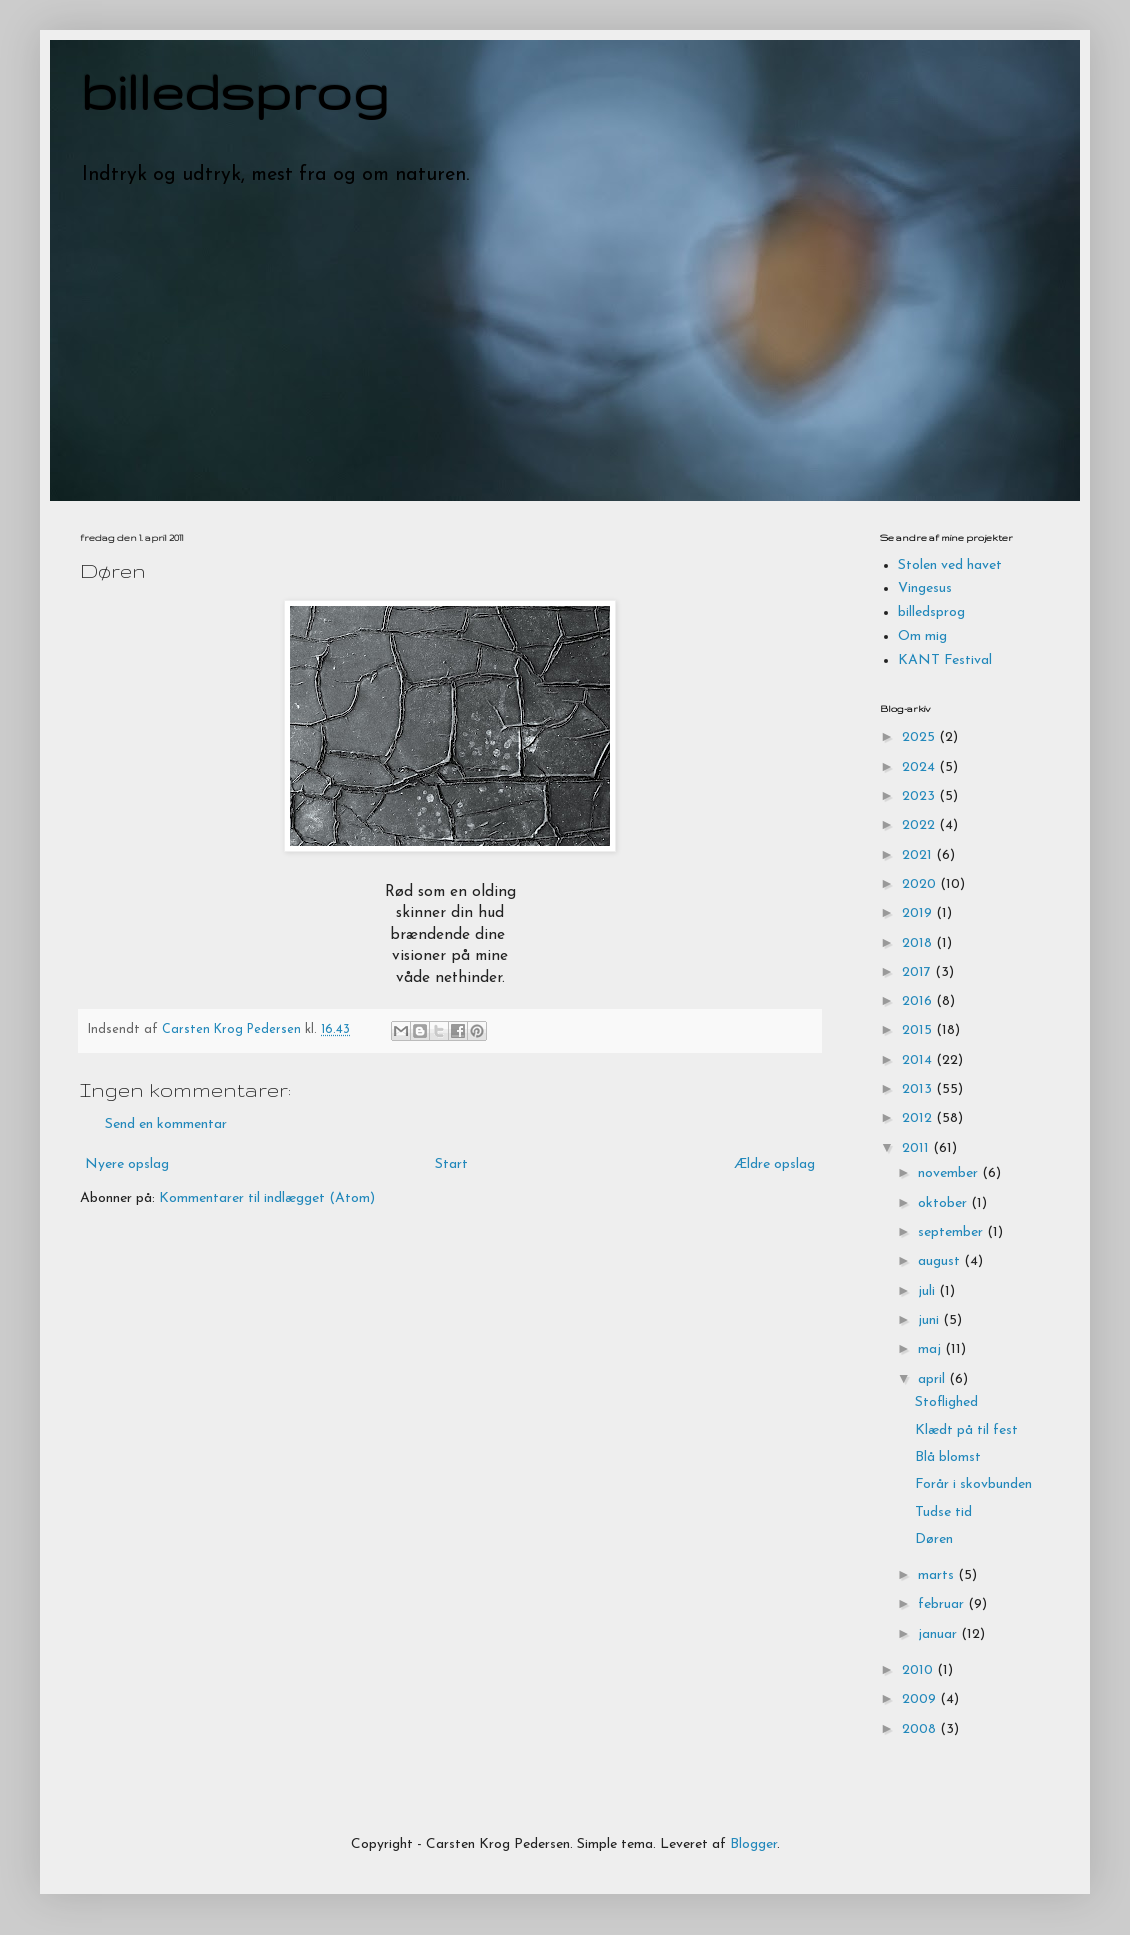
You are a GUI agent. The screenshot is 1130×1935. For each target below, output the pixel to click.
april (933, 1379)
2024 (920, 767)
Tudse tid (943, 1512)
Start (451, 1164)
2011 (917, 1148)
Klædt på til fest (966, 1430)
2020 (921, 884)
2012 (919, 1118)
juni (930, 1320)
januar (939, 1634)
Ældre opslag (774, 1164)
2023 (920, 796)
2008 (921, 1729)
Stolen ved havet (950, 565)
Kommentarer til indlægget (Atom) (267, 1198)
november (950, 1173)
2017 (918, 972)
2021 (919, 855)
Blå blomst (948, 1457)
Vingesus (925, 588)
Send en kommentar (166, 1124)
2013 (919, 1089)
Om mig (922, 636)
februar (943, 1604)
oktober (944, 1203)
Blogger (753, 1844)
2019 (919, 913)
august (941, 1261)
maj (931, 1349)
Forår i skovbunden (973, 1484)
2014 (919, 1060)
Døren (934, 1539)
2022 (920, 825)
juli (928, 1291)
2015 (919, 1030)
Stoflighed (946, 1402)
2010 (919, 1670)
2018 (919, 943)
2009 (921, 1699)
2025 (920, 737)
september (952, 1232)
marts (938, 1575)
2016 (919, 1001)
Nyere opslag (127, 1164)
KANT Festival (945, 660)
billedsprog (234, 91)
